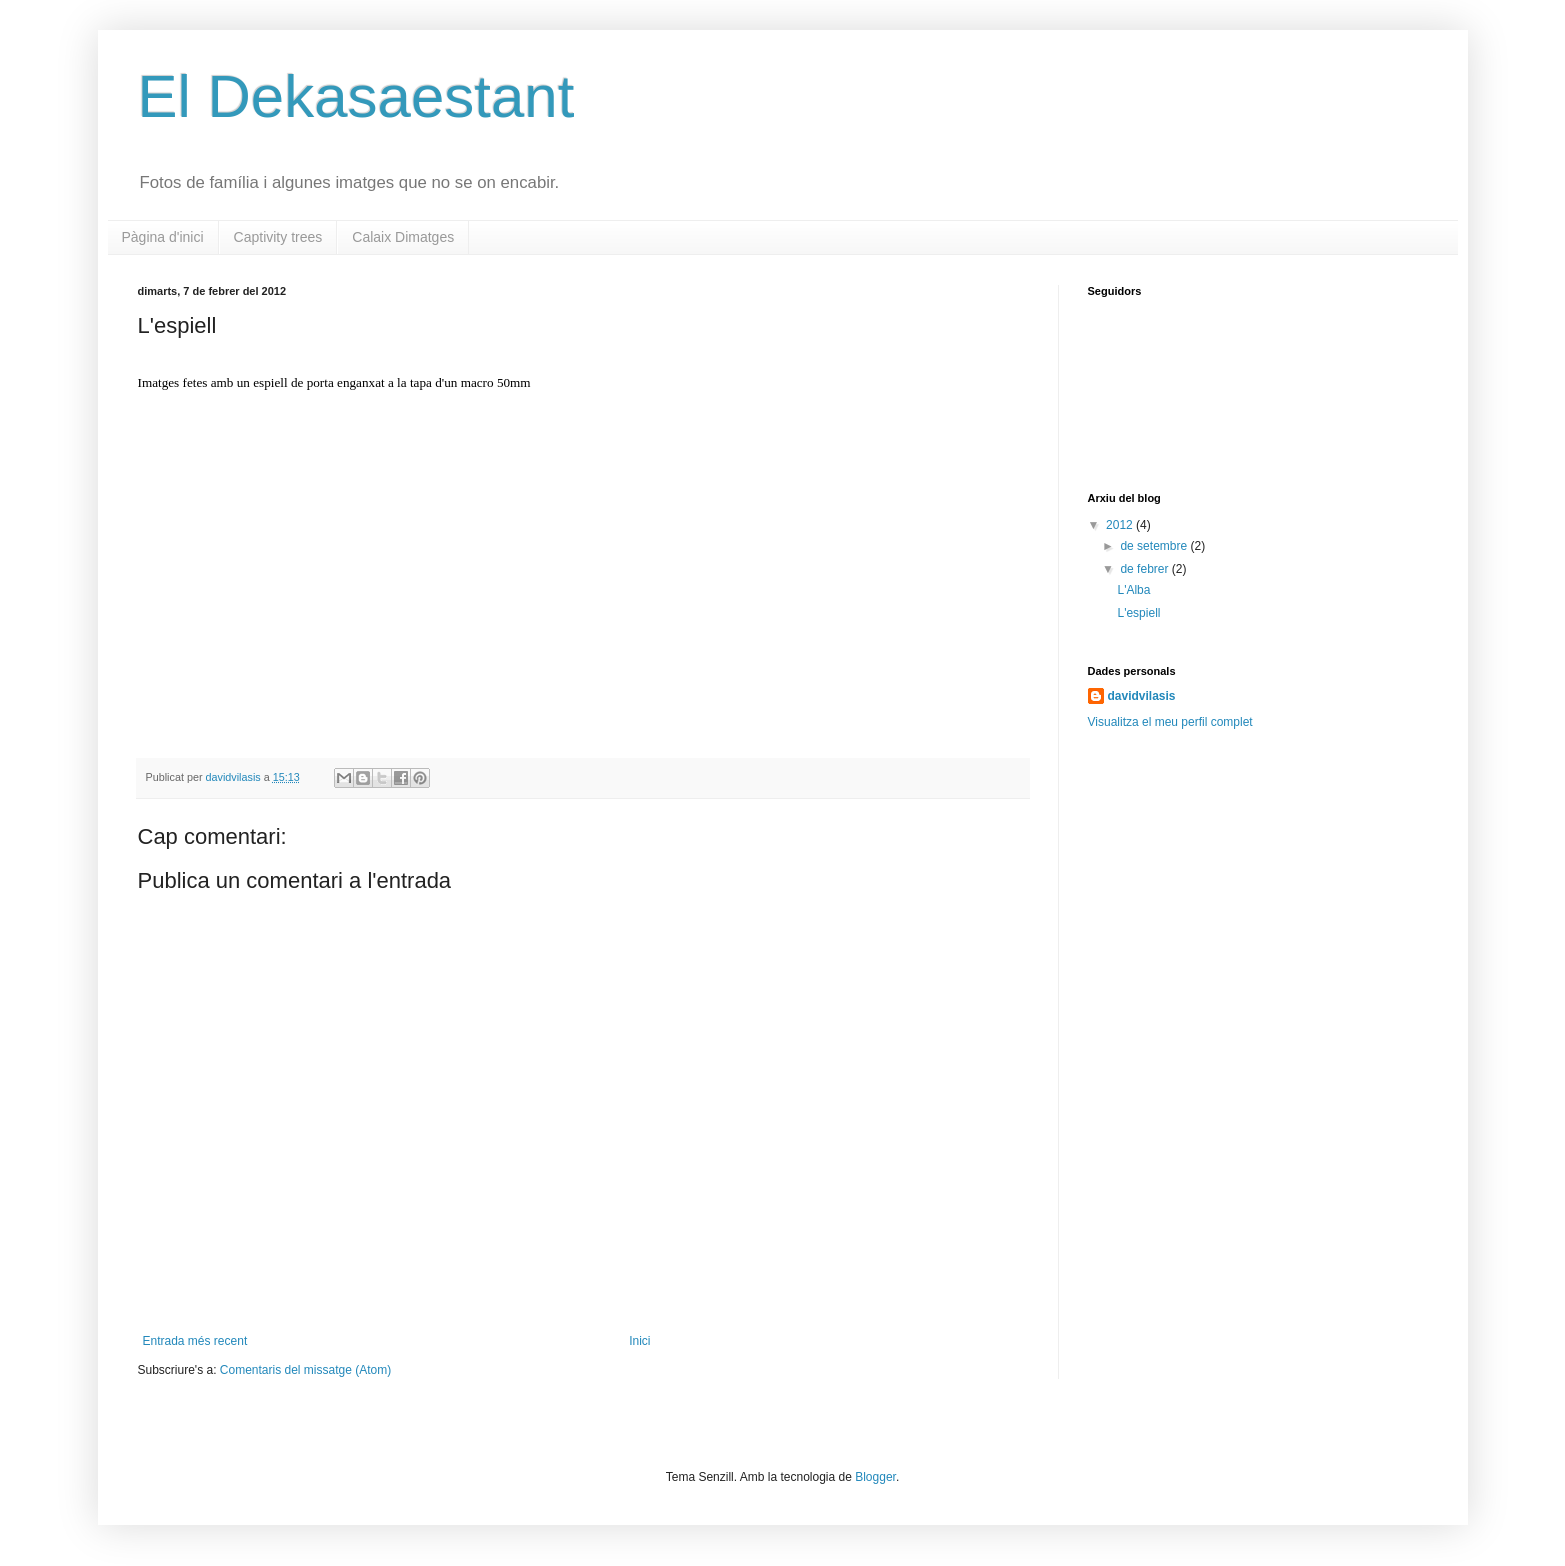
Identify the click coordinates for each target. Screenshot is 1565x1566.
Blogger (875, 1477)
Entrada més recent (195, 1341)
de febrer (1145, 569)
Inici (639, 1341)
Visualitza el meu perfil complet (1170, 722)
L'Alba (1133, 590)
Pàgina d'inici (163, 237)
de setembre (1155, 546)
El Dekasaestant (356, 96)
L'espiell (1138, 613)
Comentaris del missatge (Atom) (305, 1370)
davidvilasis (235, 777)
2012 (1121, 525)
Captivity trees (278, 237)
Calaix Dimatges (403, 237)
